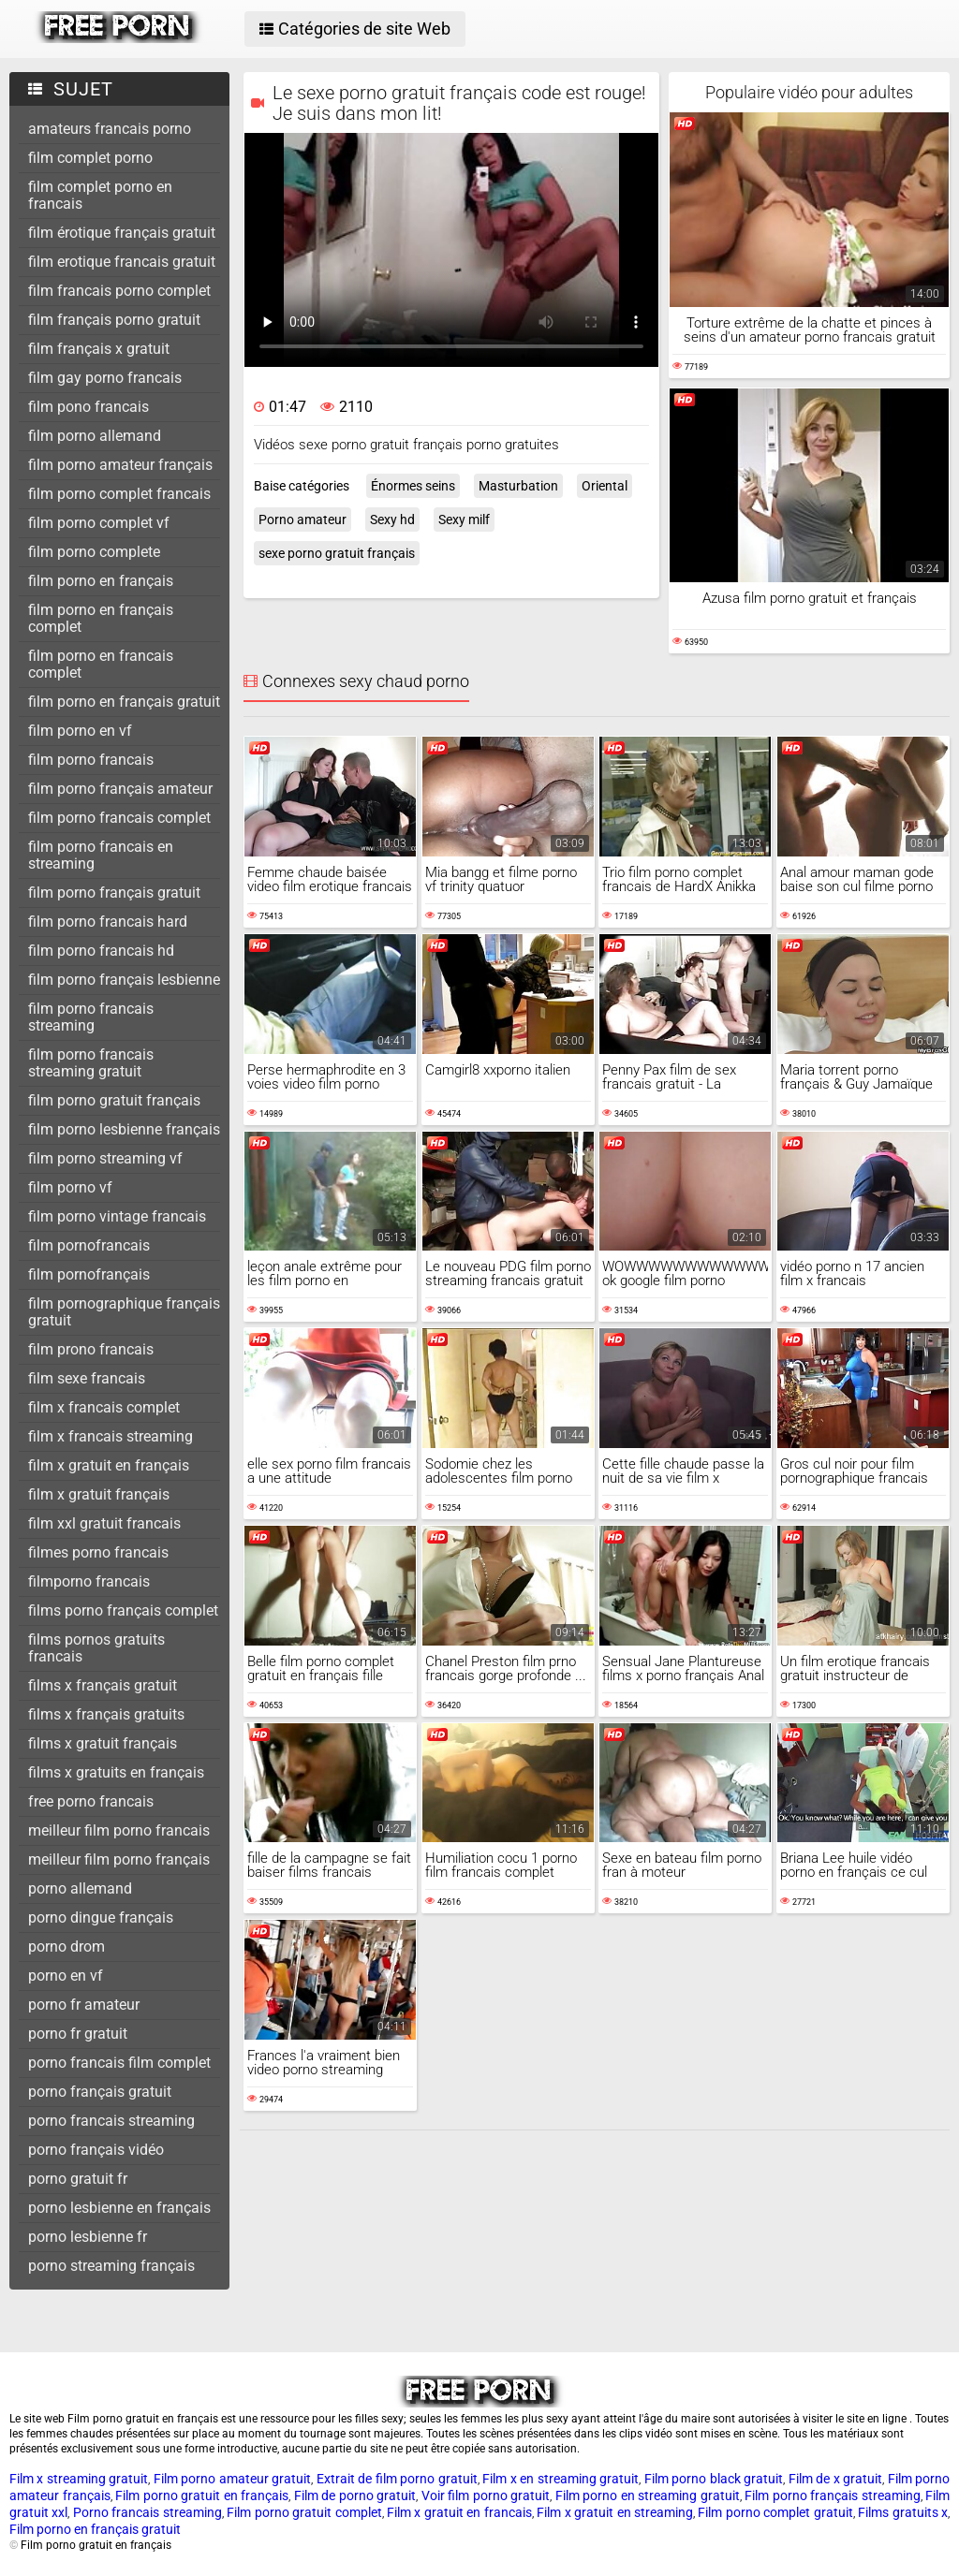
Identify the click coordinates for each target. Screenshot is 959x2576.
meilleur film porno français (119, 1859)
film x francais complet (104, 1407)
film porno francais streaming (91, 1017)
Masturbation (518, 485)
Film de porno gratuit (355, 2495)
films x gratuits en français (116, 1772)
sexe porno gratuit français (336, 553)
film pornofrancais (89, 1245)
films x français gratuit (102, 1685)
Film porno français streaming (833, 2495)
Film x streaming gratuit (78, 2478)
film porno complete (94, 552)
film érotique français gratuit (121, 233)
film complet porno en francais (100, 195)
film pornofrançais (89, 1274)
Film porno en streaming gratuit (647, 2495)
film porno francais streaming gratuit (91, 1063)
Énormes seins (413, 485)
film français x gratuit (99, 349)
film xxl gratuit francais (104, 1523)
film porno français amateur (120, 789)
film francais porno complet (119, 291)
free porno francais (91, 1801)
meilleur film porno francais (119, 1830)
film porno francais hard (107, 921)
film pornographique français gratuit (124, 1312)
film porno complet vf (99, 523)
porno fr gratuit (77, 2033)
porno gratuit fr (77, 2179)
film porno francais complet (119, 818)
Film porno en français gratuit (95, 2529)
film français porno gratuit (114, 320)
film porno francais (91, 759)
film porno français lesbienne (124, 979)
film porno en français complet (100, 618)
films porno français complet (123, 1610)
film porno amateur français (120, 465)
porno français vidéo (96, 2150)
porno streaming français (111, 2266)
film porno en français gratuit (124, 701)
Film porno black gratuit (713, 2478)
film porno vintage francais (117, 1216)
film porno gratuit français (114, 1100)
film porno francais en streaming (100, 855)
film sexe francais (86, 1378)
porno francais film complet (119, 2062)
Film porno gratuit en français (201, 2495)
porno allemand (80, 1888)
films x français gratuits (106, 1714)
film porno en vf (80, 730)
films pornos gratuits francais (96, 1648)
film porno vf (70, 1187)
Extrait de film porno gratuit (397, 2478)
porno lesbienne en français (119, 2208)
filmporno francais (89, 1581)
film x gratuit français (99, 1494)
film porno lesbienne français (124, 1129)
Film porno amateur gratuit (232, 2478)
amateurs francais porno (109, 129)
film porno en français (100, 581)
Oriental (604, 485)
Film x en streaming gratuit (560, 2478)
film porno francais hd (101, 950)
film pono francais (88, 407)
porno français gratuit (99, 2091)
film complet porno (90, 158)
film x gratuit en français (108, 1465)
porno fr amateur (84, 2004)
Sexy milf (464, 519)
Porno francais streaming (147, 2512)
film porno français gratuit (114, 892)
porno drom (66, 1946)
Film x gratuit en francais (459, 2512)
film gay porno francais (105, 378)
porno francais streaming (111, 2121)
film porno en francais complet (100, 664)
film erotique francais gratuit (121, 262)
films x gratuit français (102, 1743)
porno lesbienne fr (87, 2237)
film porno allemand (94, 436)
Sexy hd (392, 519)
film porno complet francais (119, 494)
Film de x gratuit (835, 2478)
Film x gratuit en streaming (615, 2512)
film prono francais (91, 1349)
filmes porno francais (98, 1552)
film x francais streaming (110, 1436)
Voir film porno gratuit (486, 2495)
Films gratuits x (903, 2512)
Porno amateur (302, 519)
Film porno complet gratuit (775, 2512)
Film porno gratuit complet (304, 2512)
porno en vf (65, 1975)
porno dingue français (100, 1917)
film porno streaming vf (105, 1158)
